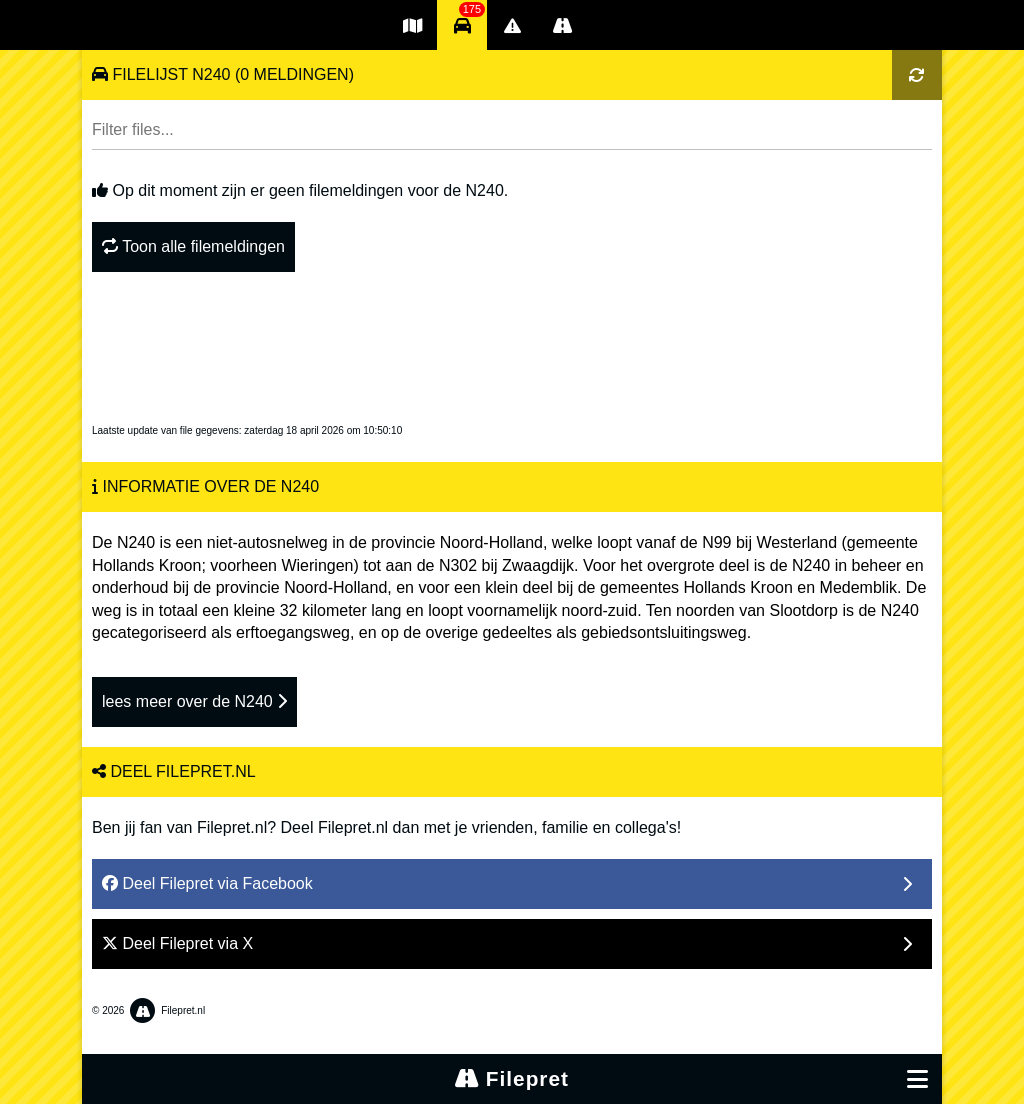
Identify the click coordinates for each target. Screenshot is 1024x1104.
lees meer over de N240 (194, 701)
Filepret (512, 1078)
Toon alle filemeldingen (193, 246)
